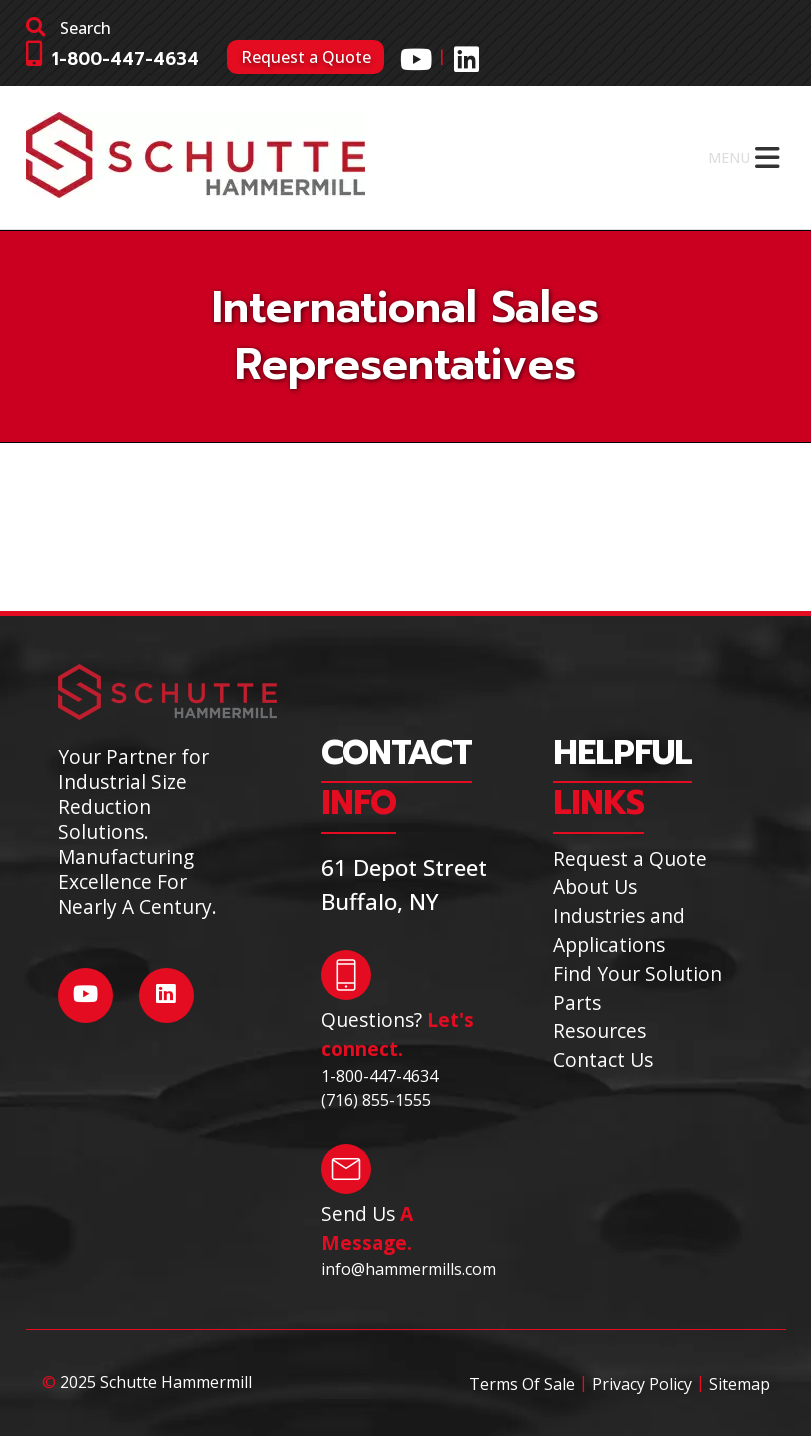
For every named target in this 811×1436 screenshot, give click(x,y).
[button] (729, 158)
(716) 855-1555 (376, 1100)
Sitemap (739, 1384)
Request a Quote (306, 57)
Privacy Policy (642, 1384)
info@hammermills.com (408, 1269)
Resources (599, 1030)
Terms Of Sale (522, 1384)
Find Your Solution (637, 973)
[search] (210, 28)
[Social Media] (416, 58)
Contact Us (603, 1059)
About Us (595, 886)
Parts (577, 1002)
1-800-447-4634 (125, 59)
